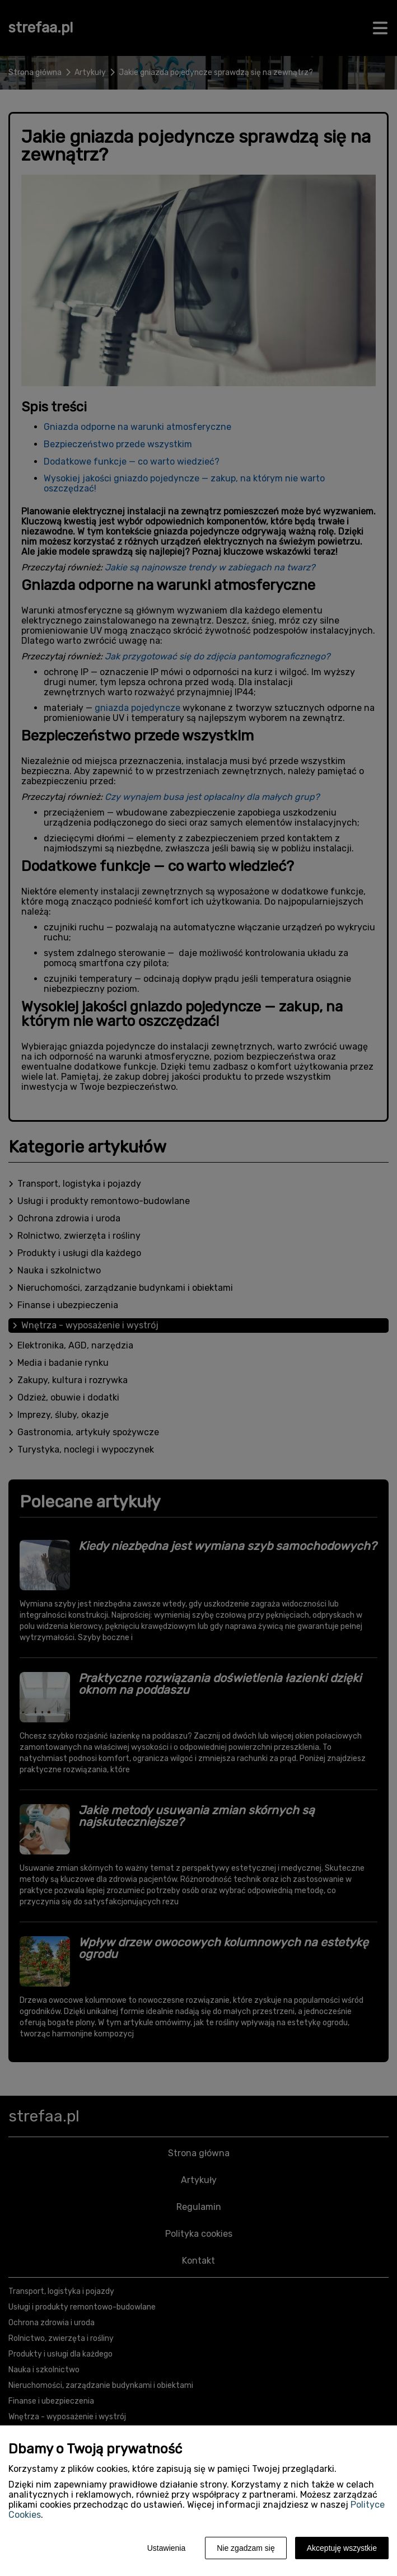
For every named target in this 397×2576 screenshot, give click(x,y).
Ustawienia (166, 2548)
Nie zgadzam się (246, 2548)
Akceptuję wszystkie (342, 2548)
